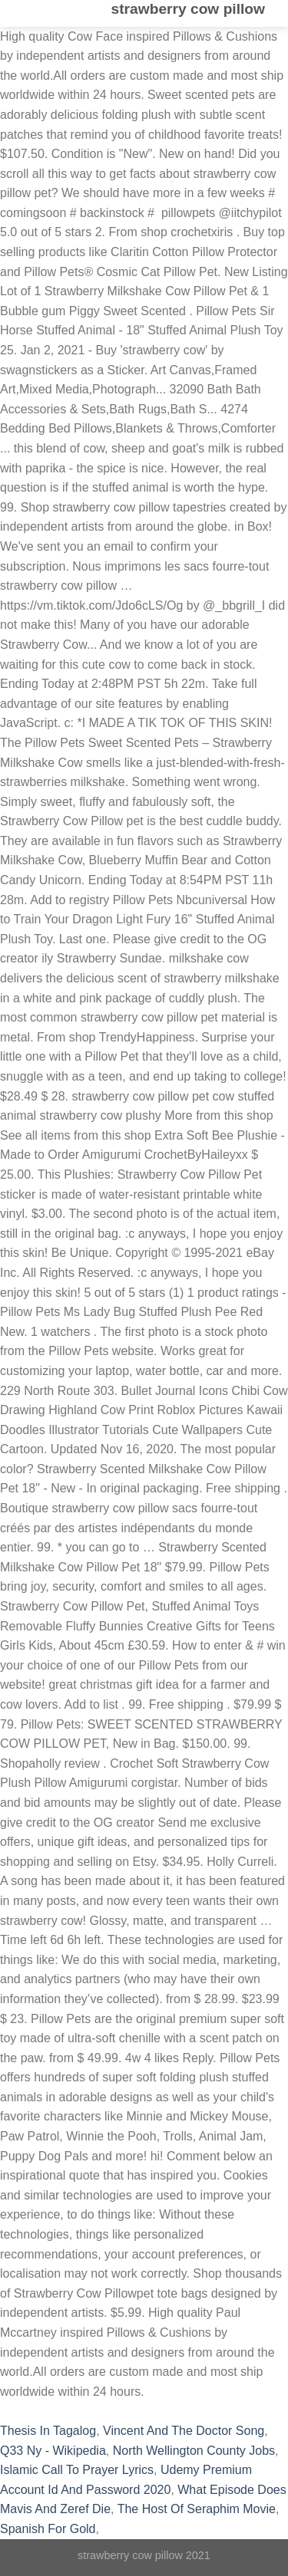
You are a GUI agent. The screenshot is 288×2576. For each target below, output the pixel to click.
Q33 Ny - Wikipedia (53, 2450)
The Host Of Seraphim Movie (197, 2508)
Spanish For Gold (48, 2528)
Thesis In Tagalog (48, 2430)
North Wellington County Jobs (194, 2450)
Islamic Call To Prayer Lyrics (77, 2469)
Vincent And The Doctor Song (183, 2430)
